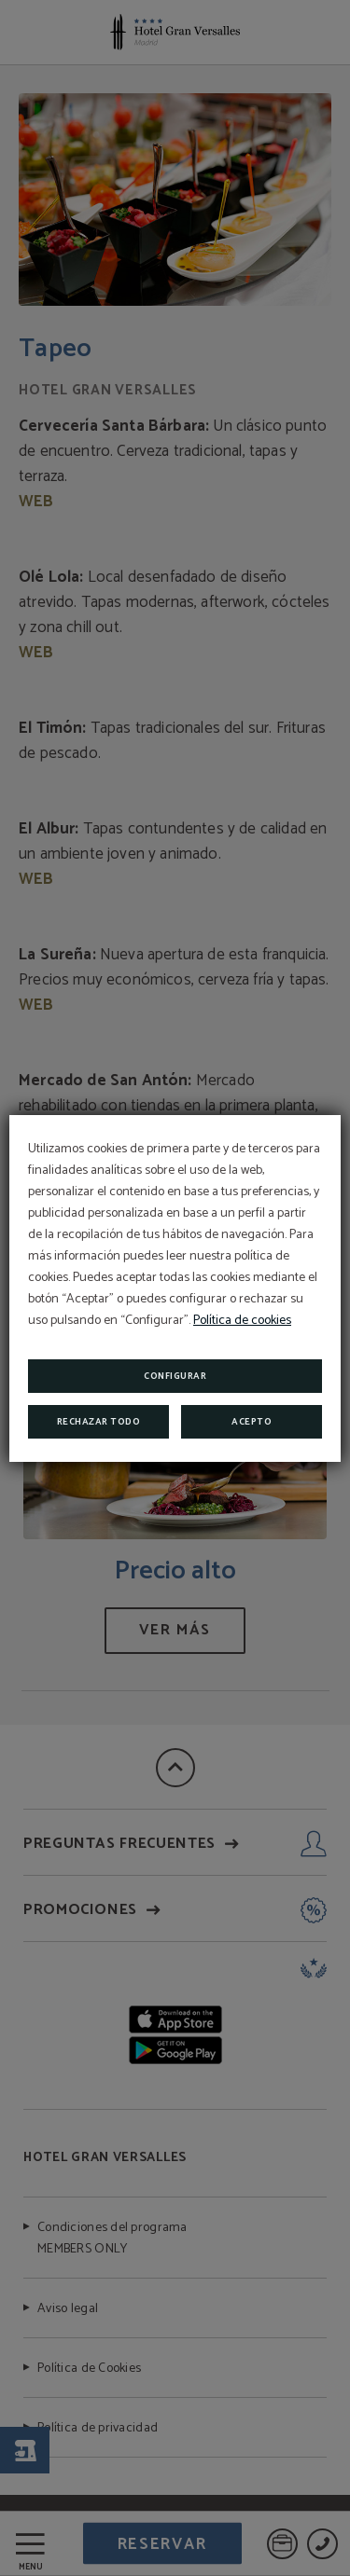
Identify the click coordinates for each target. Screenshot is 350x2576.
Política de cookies (242, 1320)
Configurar (175, 1376)
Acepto (251, 1421)
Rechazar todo (99, 1421)
